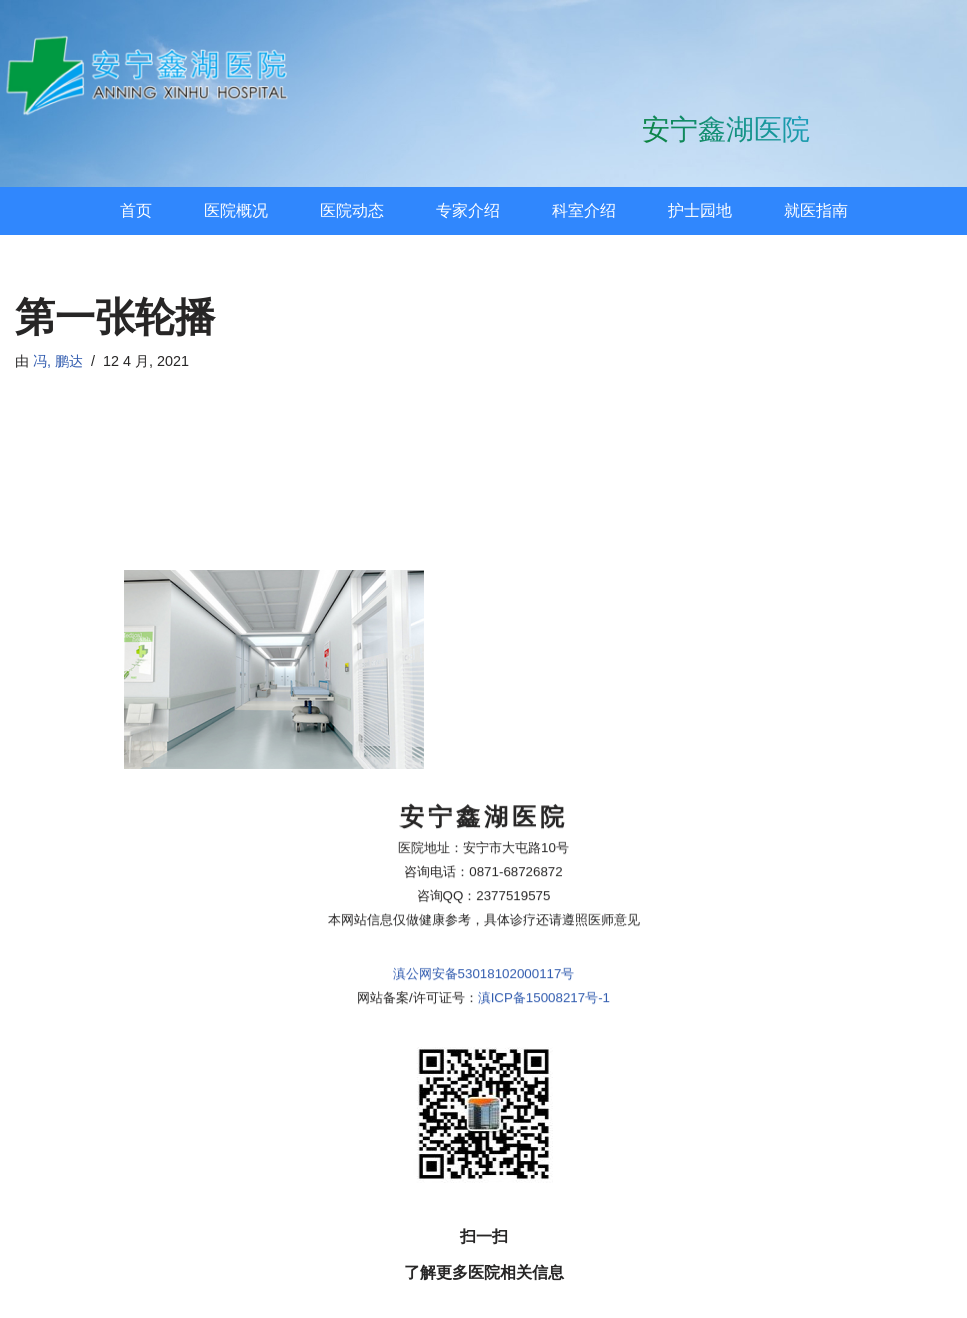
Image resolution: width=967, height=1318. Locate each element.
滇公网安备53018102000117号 (484, 783)
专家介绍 (468, 210)
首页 (136, 210)
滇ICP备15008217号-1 (544, 807)
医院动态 (352, 210)
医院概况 (236, 210)
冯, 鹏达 (58, 361)
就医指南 (816, 210)
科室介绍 (584, 210)
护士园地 (700, 210)
